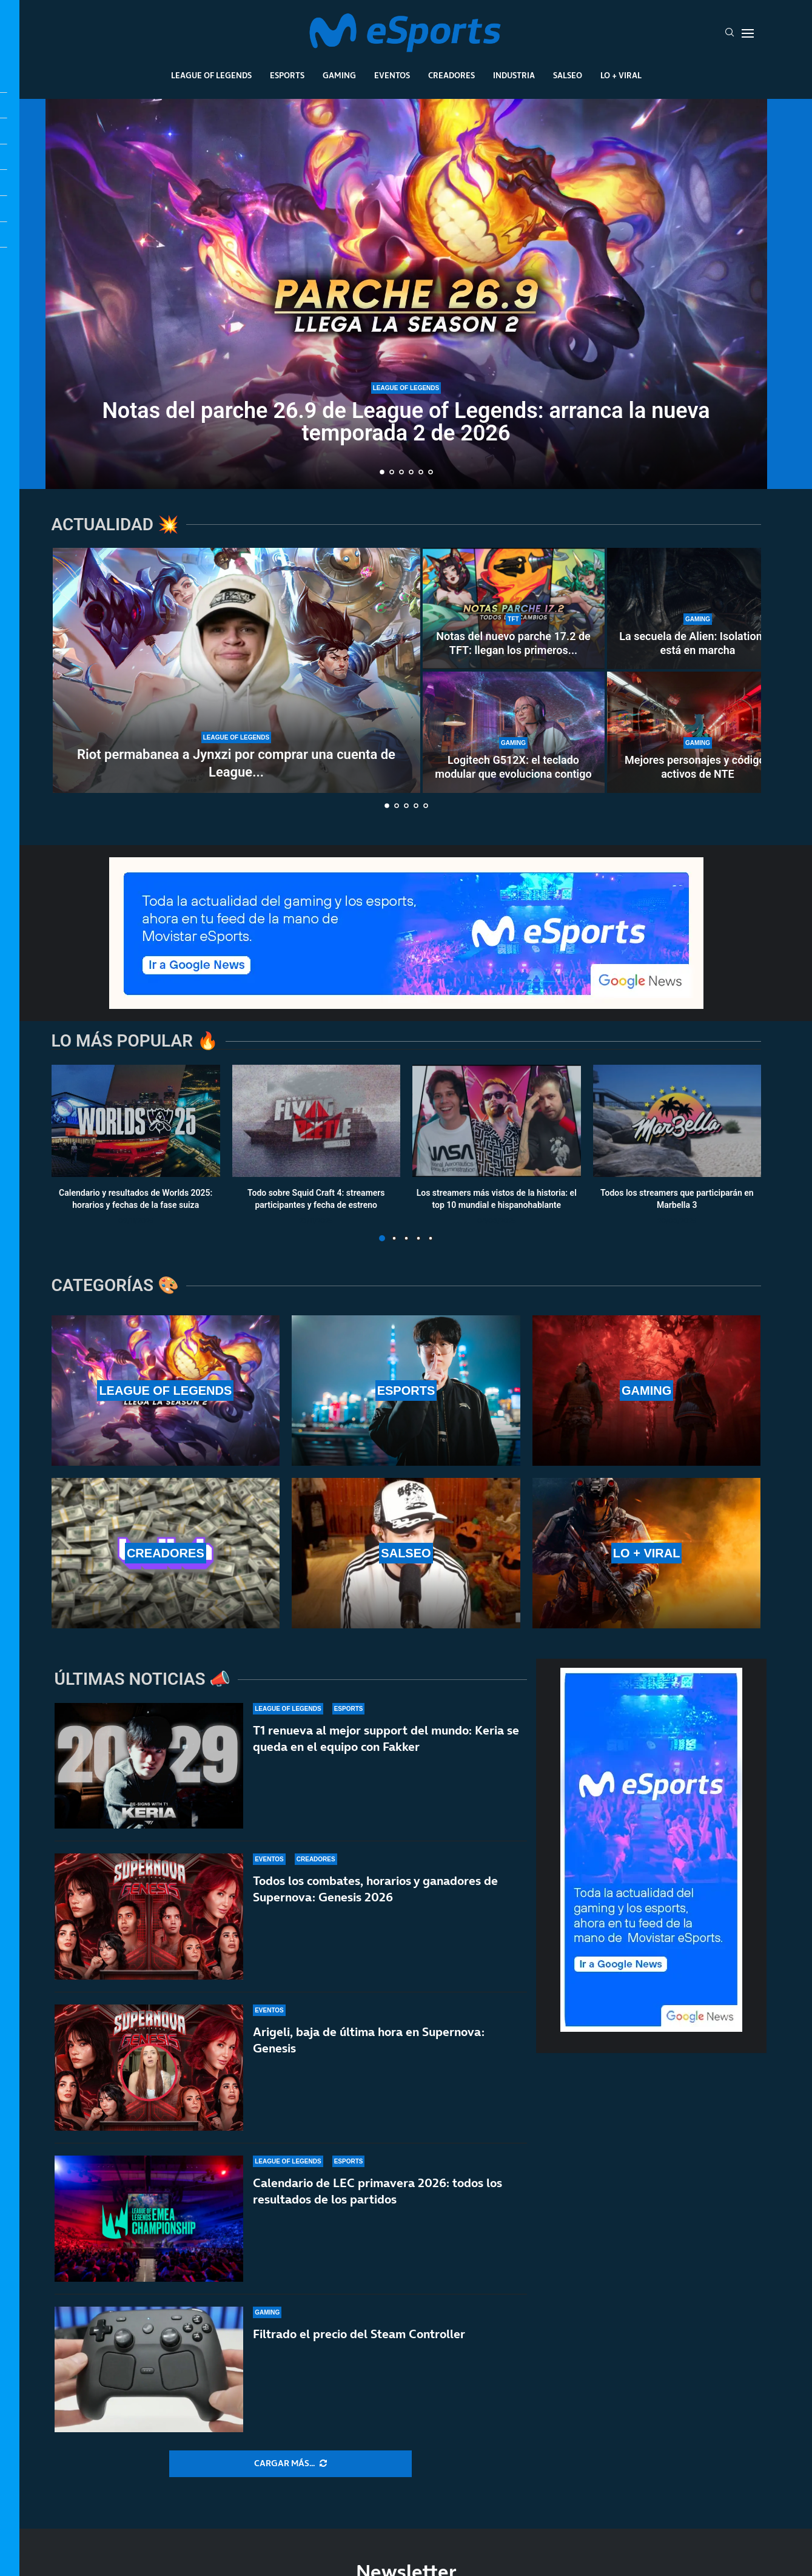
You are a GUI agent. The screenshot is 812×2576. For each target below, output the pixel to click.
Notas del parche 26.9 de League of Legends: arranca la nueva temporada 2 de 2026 (406, 422)
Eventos (392, 75)
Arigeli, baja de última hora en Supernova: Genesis (369, 2040)
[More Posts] (290, 2463)
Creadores (451, 75)
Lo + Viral (621, 75)
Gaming (339, 75)
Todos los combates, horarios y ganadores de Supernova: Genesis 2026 (375, 1889)
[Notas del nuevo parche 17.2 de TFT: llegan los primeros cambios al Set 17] (514, 608)
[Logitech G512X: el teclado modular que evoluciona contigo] (514, 732)
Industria (514, 75)
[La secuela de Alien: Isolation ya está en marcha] (698, 608)
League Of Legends (211, 75)
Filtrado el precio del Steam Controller (359, 2346)
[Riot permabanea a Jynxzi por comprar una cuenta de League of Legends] (236, 670)
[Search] (729, 33)
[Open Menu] (748, 33)
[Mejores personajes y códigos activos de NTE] (698, 732)
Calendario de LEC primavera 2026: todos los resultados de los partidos (377, 2192)
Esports (287, 75)
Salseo (567, 75)
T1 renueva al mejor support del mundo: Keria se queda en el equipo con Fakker (386, 1738)
